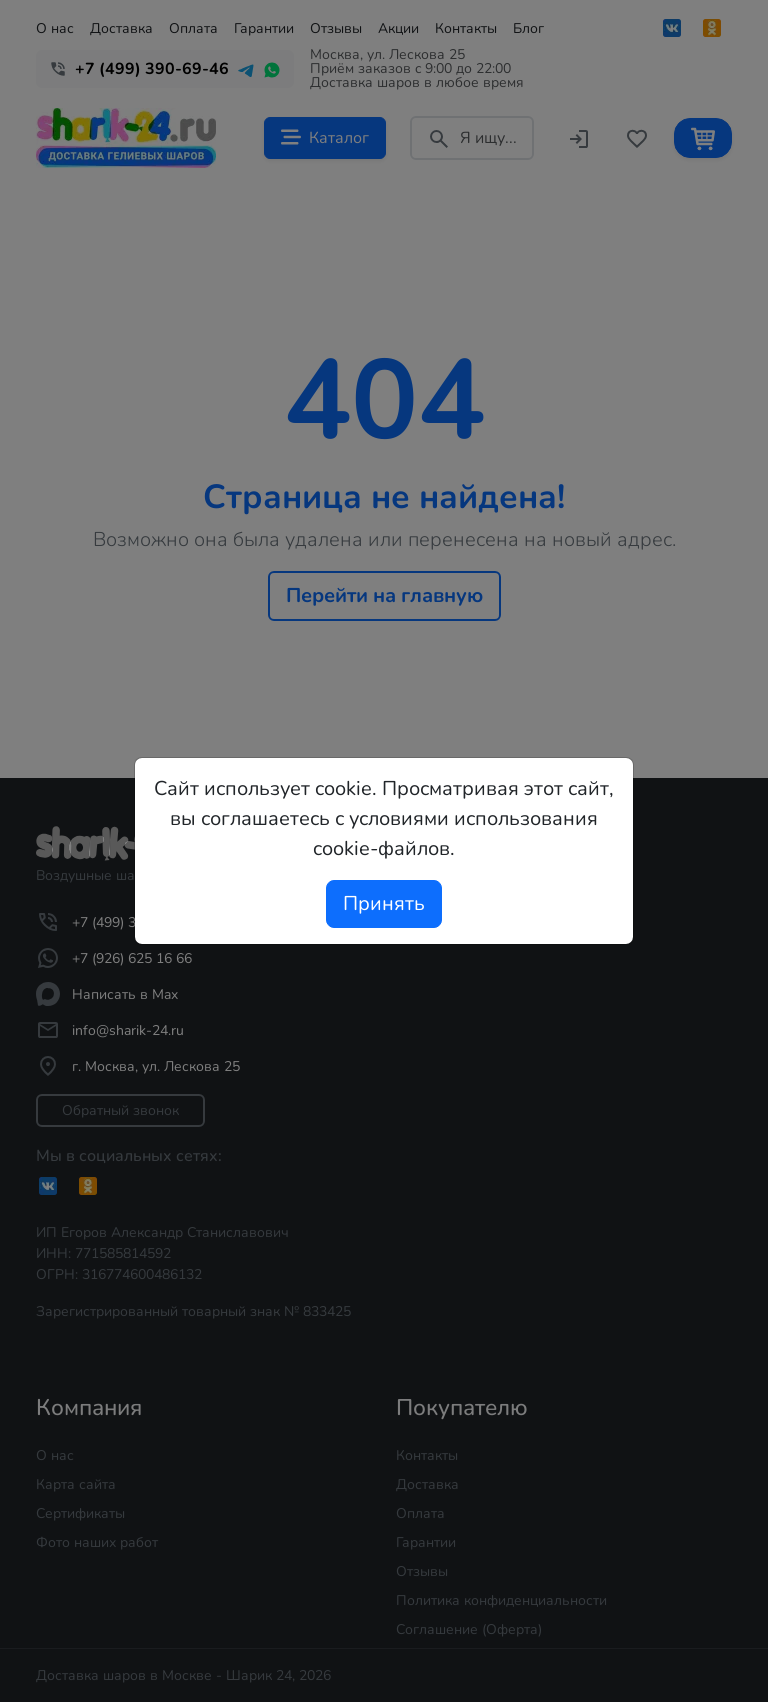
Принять (384, 903)
